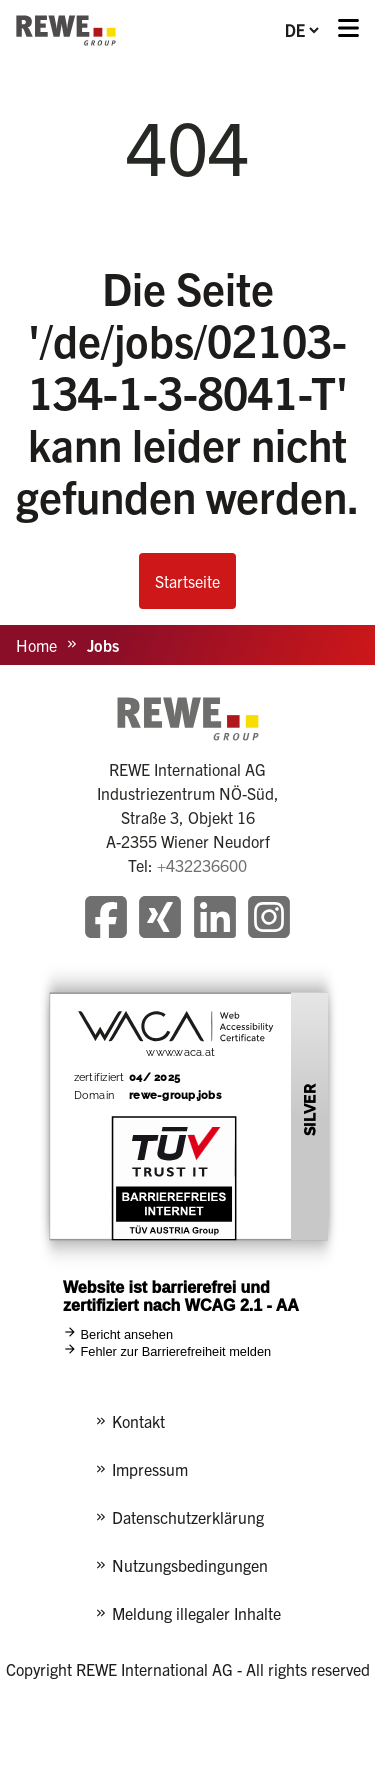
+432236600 (202, 865)
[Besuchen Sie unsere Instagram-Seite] (269, 919)
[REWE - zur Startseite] (66, 30)
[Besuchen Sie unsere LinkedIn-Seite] (215, 919)
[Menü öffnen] (348, 30)
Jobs (103, 645)
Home (36, 645)
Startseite (187, 581)
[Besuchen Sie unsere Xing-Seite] (160, 919)
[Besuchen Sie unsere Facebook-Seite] (106, 919)
